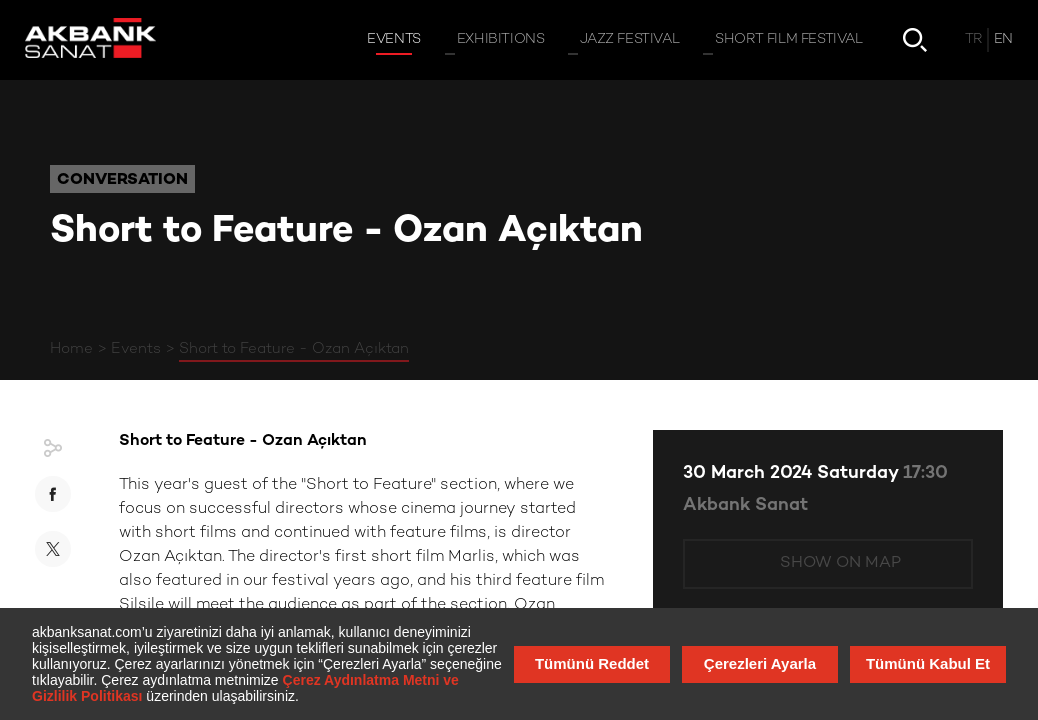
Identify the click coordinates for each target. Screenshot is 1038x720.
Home (71, 349)
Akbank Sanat (745, 505)
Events (136, 349)
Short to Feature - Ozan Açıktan (294, 349)
